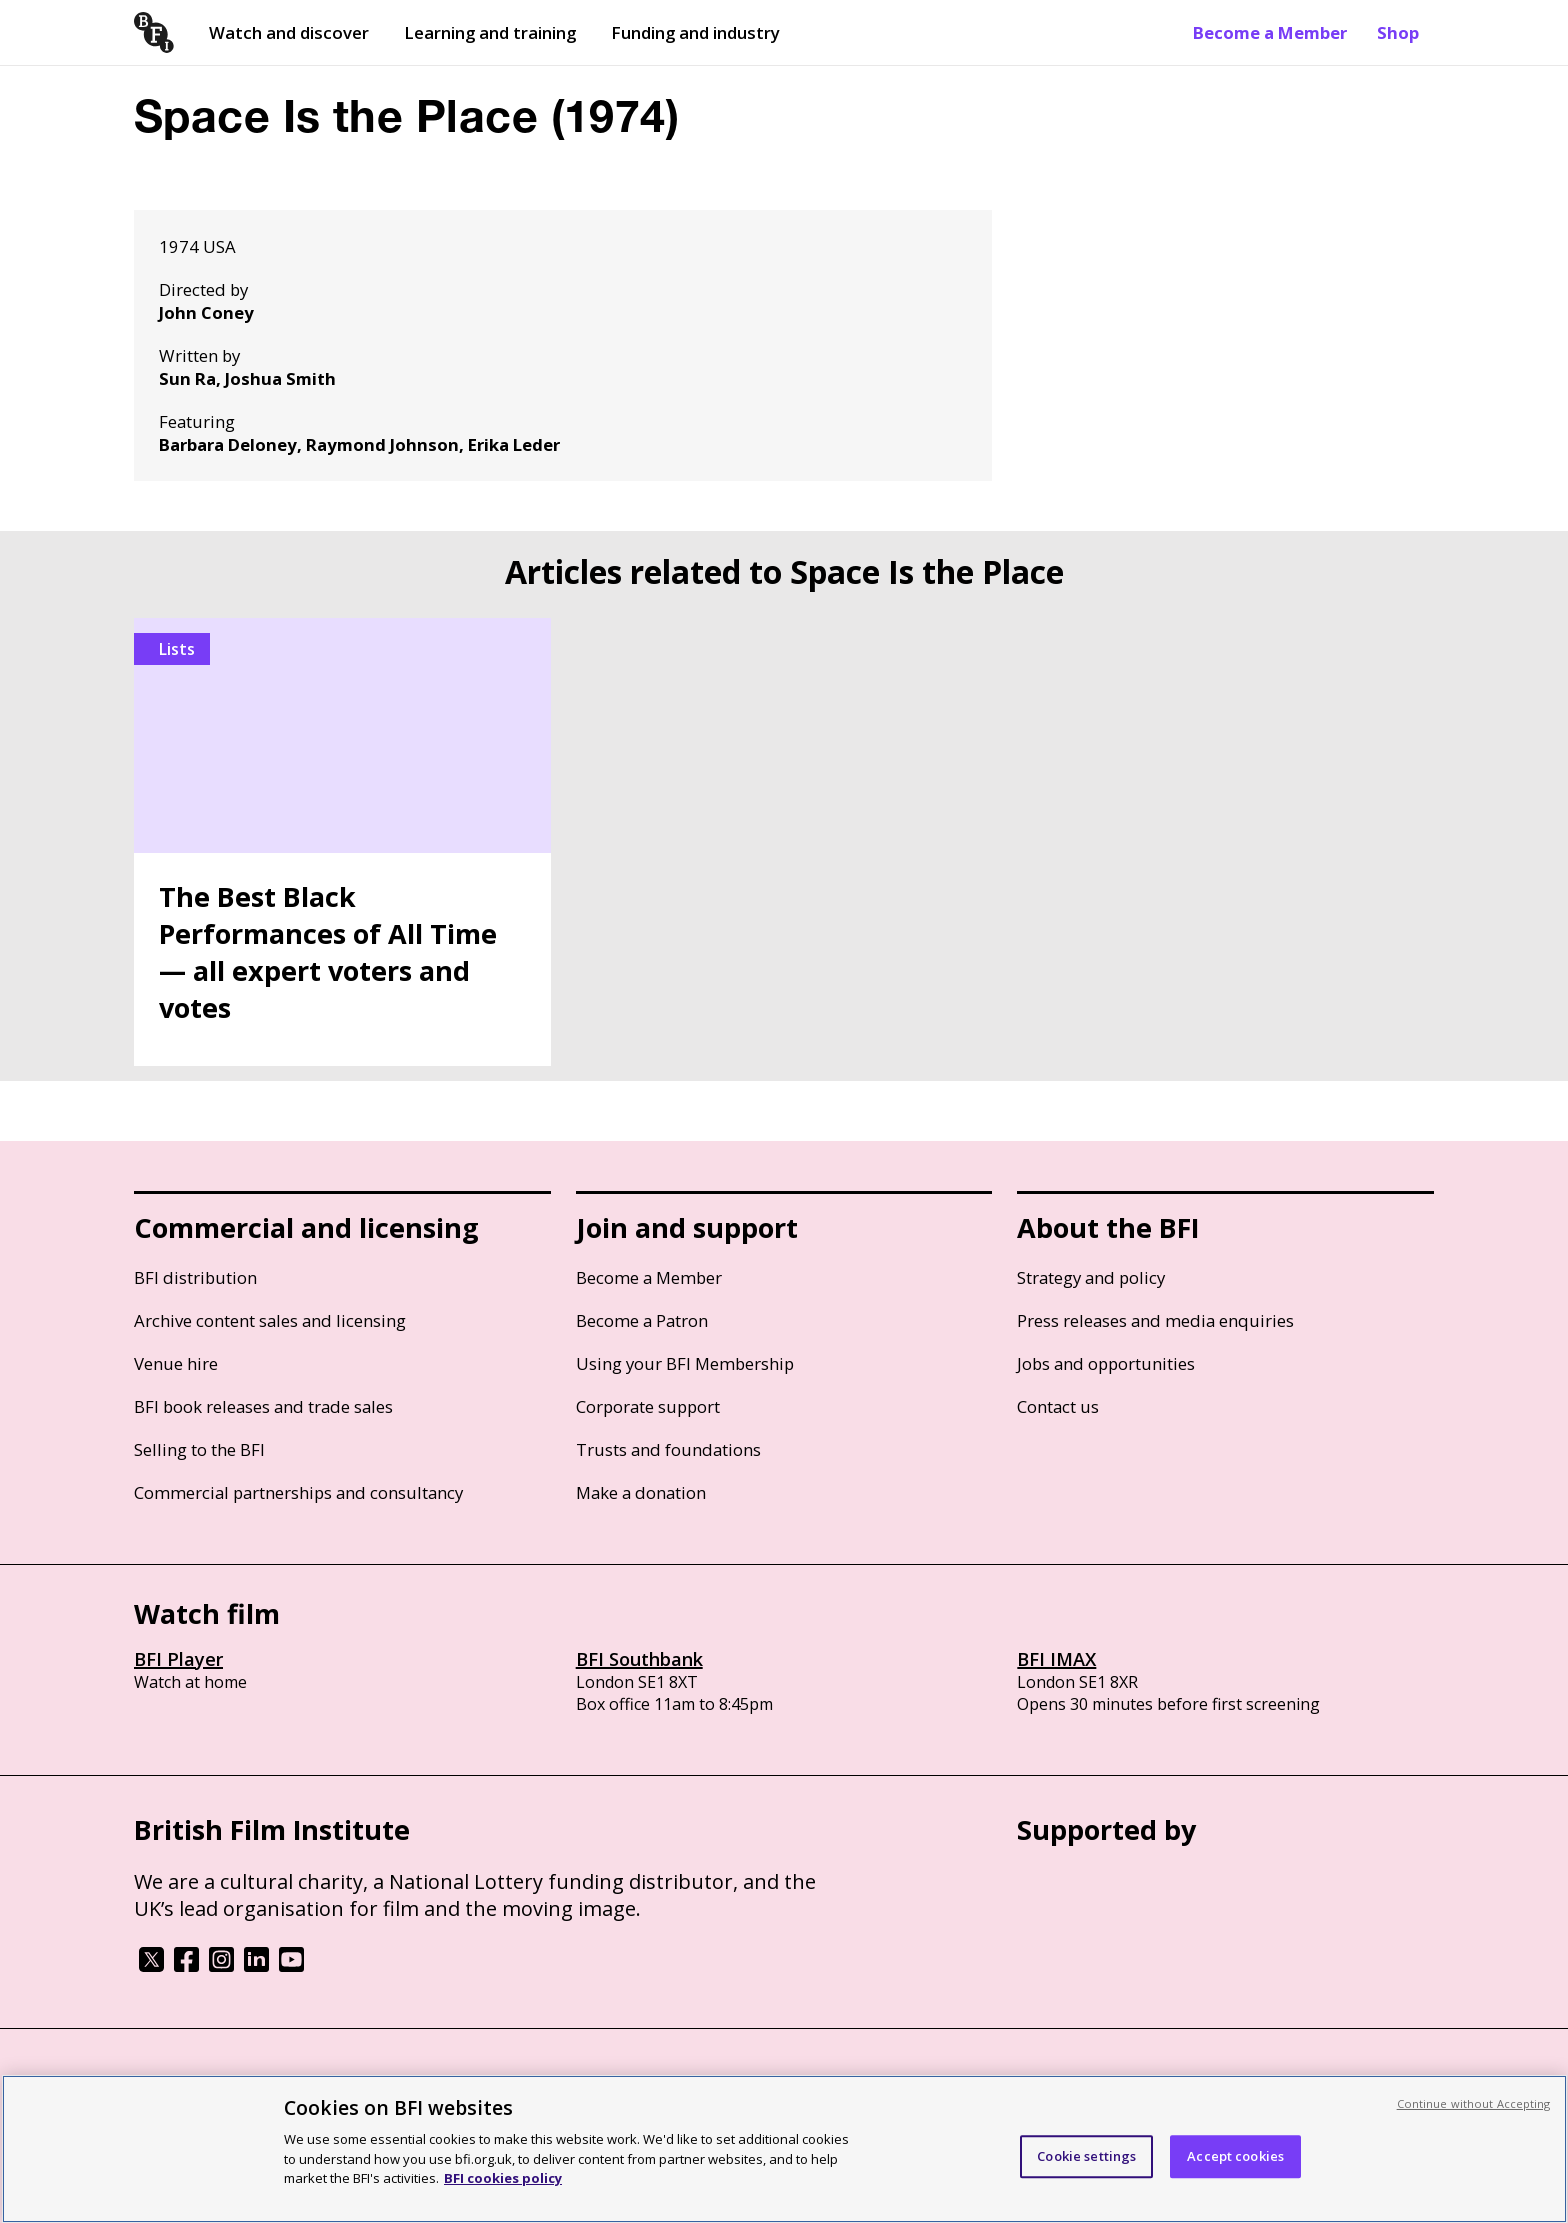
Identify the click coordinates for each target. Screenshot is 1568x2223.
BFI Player (178, 1659)
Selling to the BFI (199, 1449)
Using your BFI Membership (685, 1363)
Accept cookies (1235, 2156)
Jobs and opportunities (1106, 1363)
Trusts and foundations (668, 1449)
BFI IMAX (1056, 1659)
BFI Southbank (639, 1659)
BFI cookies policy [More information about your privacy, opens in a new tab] (503, 2178)
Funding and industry (695, 32)
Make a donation (641, 1492)
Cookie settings (1086, 2156)
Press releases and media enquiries (1155, 1320)
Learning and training (490, 32)
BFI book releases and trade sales (263, 1406)
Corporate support (648, 1406)
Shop (1398, 32)
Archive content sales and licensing (270, 1320)
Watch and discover (289, 32)
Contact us (1058, 1406)
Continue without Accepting (1474, 2103)
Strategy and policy (1091, 1277)
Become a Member (1270, 32)
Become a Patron (642, 1320)
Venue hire (176, 1363)
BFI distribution (195, 1277)
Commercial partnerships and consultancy (298, 1492)
